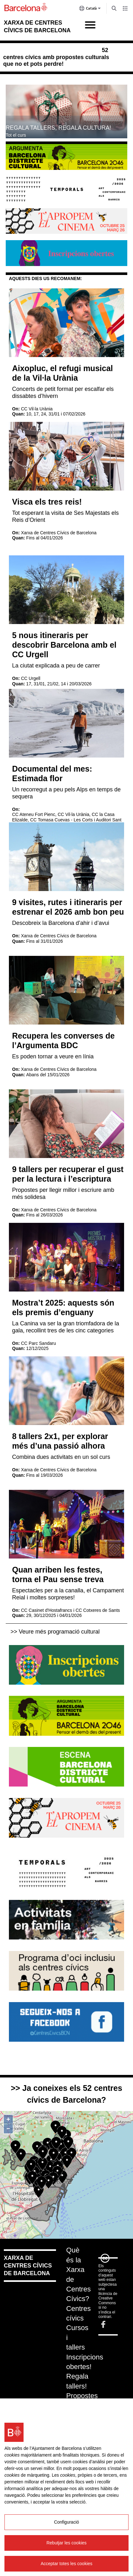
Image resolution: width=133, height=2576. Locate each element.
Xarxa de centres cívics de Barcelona (28, 2265)
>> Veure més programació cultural (55, 1631)
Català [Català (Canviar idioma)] (90, 9)
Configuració (66, 2522)
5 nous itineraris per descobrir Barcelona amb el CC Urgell (64, 645)
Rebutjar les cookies (66, 2542)
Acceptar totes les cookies (67, 2563)
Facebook (103, 2324)
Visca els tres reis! (47, 501)
